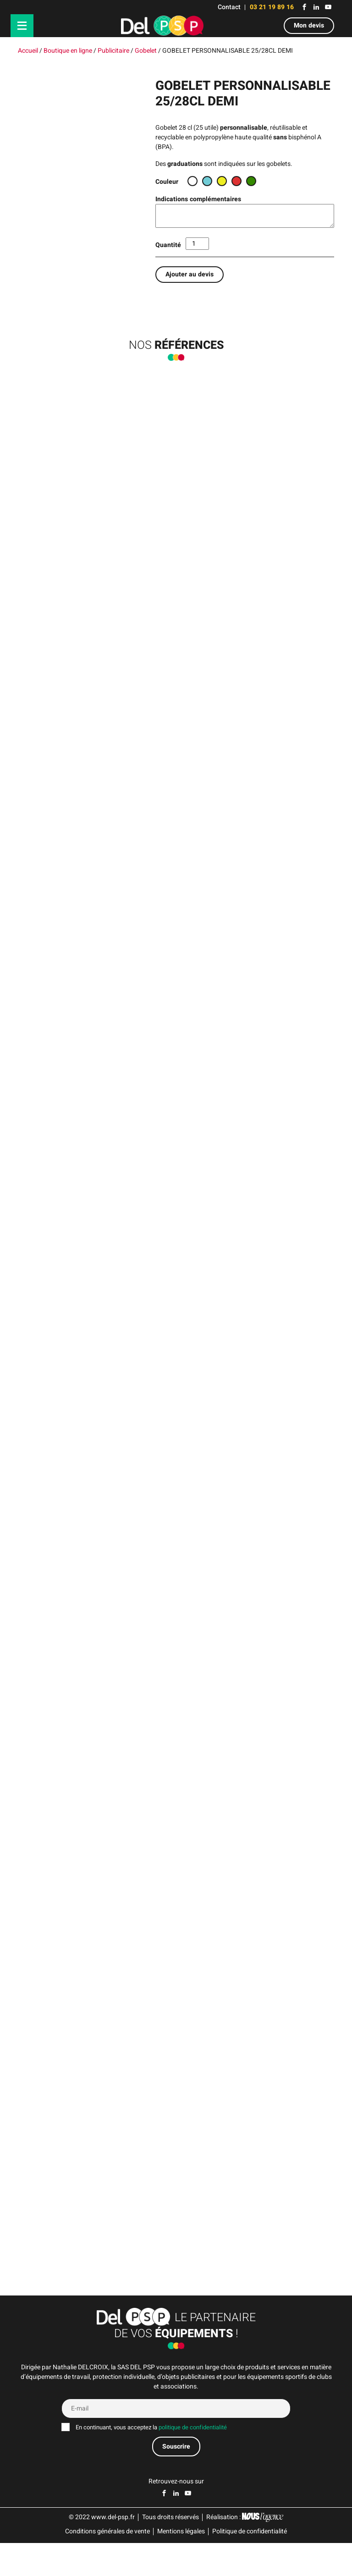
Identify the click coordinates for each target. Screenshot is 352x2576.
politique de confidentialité (193, 2460)
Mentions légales (181, 2564)
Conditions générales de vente (107, 2564)
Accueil (28, 50)
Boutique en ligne (68, 50)
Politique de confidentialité (249, 2564)
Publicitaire (113, 50)
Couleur (166, 182)
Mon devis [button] (309, 25)
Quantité (168, 245)
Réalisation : (244, 2550)
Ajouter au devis (189, 274)
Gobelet (146, 50)
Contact (229, 7)
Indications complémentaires (198, 199)
